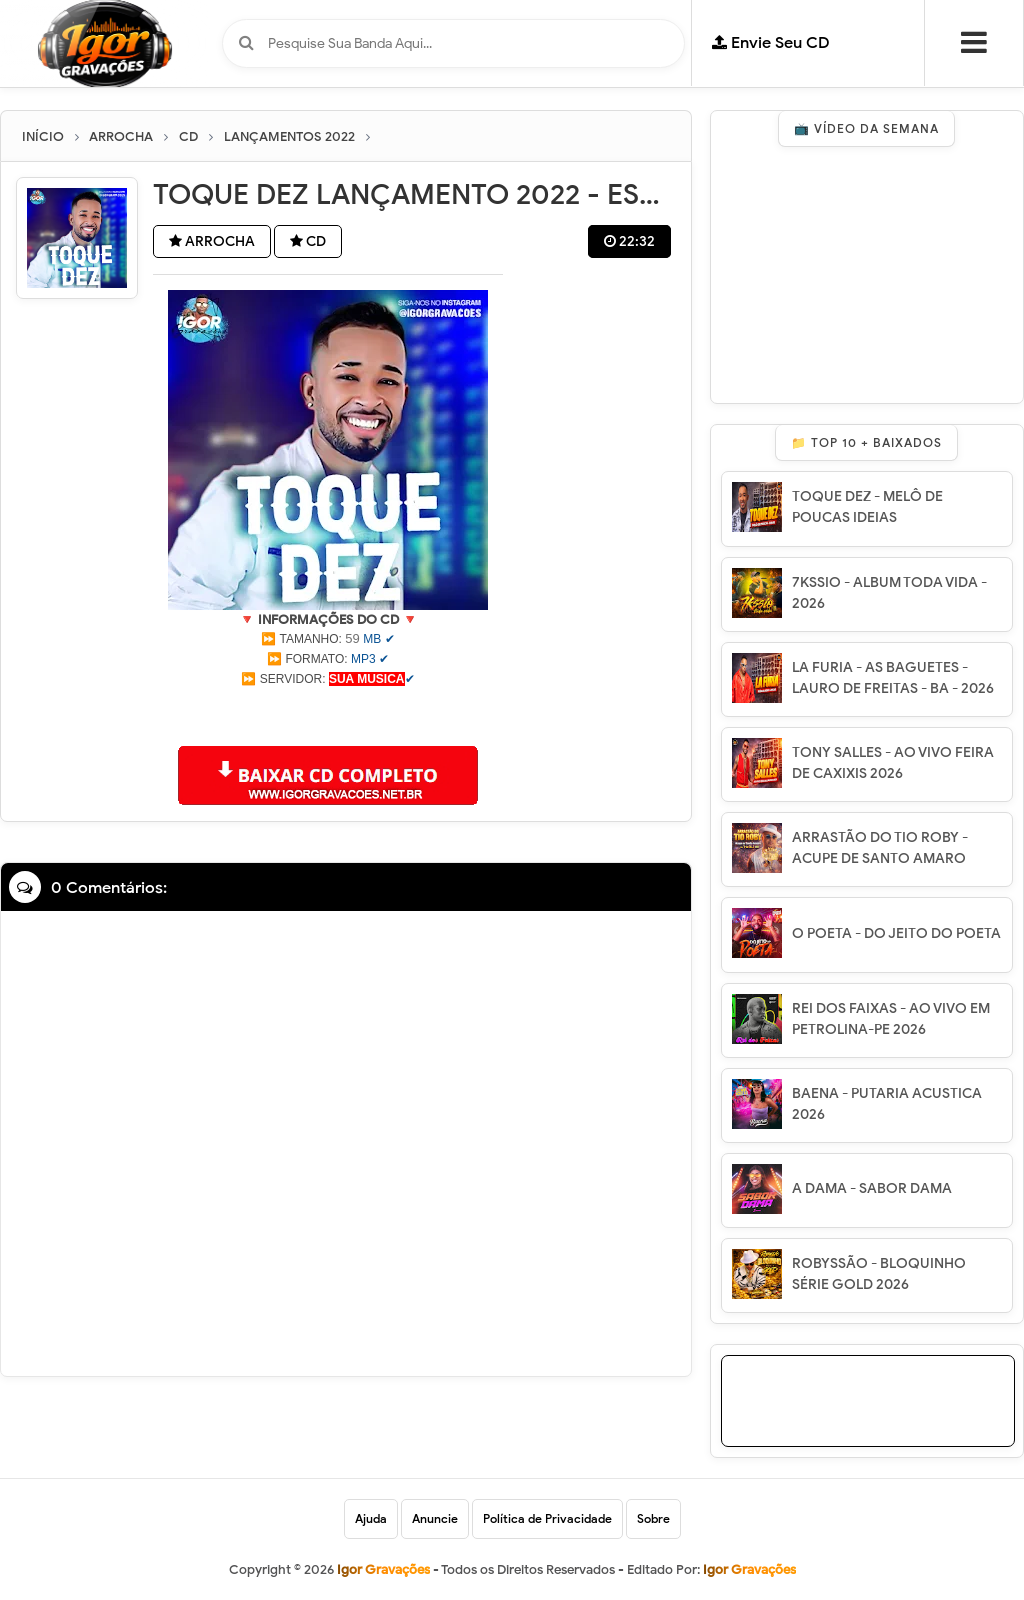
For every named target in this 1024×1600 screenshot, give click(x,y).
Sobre (653, 1518)
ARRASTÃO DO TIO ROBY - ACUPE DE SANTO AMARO (880, 848)
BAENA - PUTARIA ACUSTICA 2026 (887, 1104)
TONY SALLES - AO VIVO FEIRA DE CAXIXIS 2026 (893, 763)
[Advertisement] (328, 714)
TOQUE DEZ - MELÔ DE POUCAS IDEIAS (867, 507)
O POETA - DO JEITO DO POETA (896, 933)
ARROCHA (212, 241)
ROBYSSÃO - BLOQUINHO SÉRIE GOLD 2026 (879, 1274)
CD (308, 241)
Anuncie (435, 1518)
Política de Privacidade (547, 1518)
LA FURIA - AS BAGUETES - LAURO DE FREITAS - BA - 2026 (893, 678)
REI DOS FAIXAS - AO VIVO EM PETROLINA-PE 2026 (891, 1019)
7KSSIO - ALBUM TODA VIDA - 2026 (889, 593)
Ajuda (371, 1518)
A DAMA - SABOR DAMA (872, 1188)
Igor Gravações (749, 1569)
